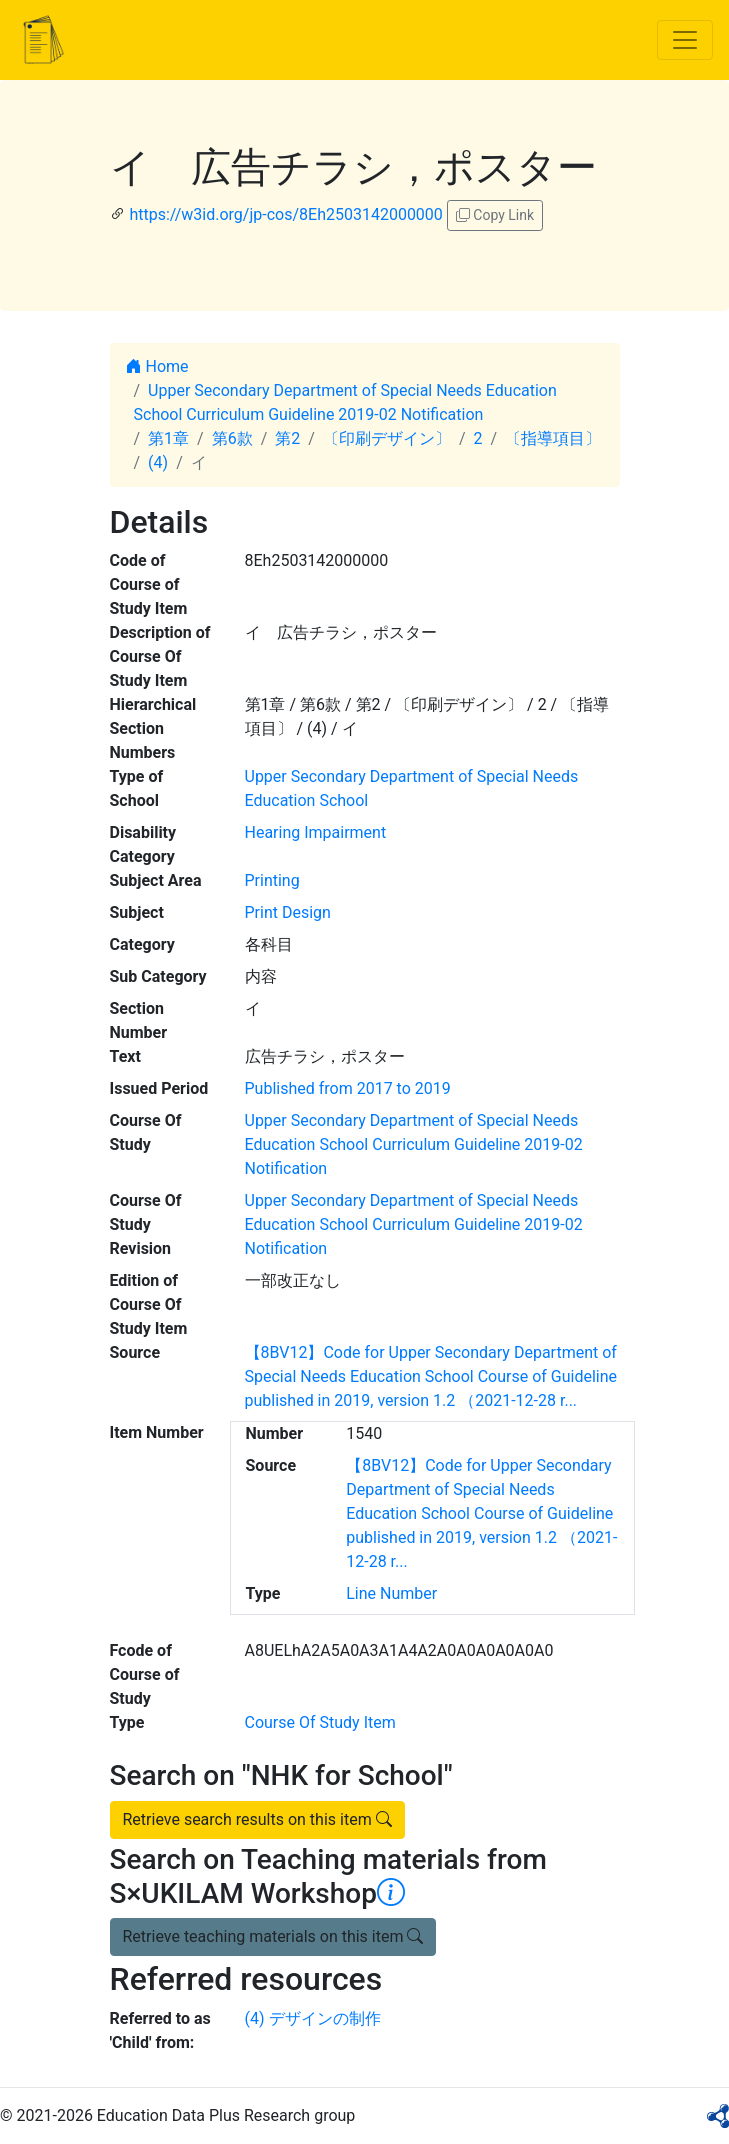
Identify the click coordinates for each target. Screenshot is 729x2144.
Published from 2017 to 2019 (348, 1088)
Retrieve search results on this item (257, 1819)
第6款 (232, 438)
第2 (287, 438)
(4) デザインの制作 (313, 2018)
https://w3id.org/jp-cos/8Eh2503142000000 (285, 214)
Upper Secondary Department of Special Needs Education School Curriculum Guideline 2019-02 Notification (414, 1144)
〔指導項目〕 (553, 438)
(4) (158, 462)
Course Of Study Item (320, 1722)
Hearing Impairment (316, 832)
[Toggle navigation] (685, 40)
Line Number (391, 1593)
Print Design (288, 912)
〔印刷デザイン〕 (387, 438)
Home (157, 366)
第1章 (168, 438)
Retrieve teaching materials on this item (273, 1936)
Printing (272, 880)
